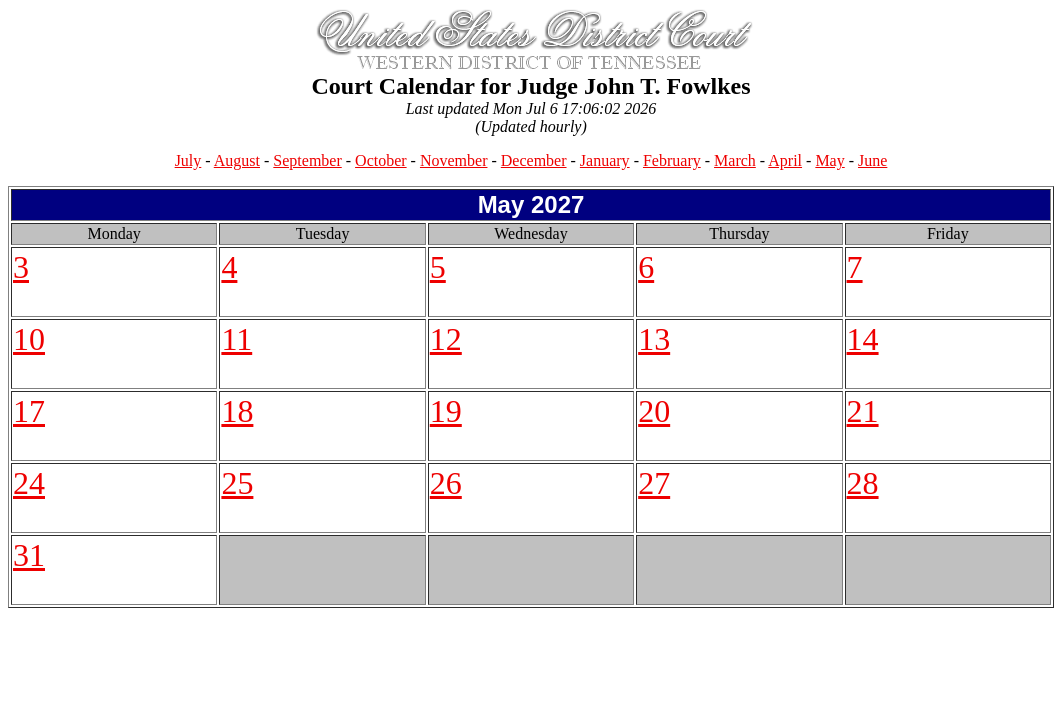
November (454, 160)
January (605, 160)
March (735, 160)
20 (654, 411)
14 (863, 339)
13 (654, 339)
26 (446, 483)
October (381, 160)
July (188, 160)
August (237, 160)
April (785, 160)
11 (236, 339)
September (307, 160)
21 (863, 411)
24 (29, 483)
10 (29, 339)
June (872, 160)
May (829, 160)
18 (237, 411)
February (672, 160)
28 (863, 483)
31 (29, 555)
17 (29, 411)
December (534, 160)
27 (654, 483)
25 (237, 483)
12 (446, 339)
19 (446, 411)
